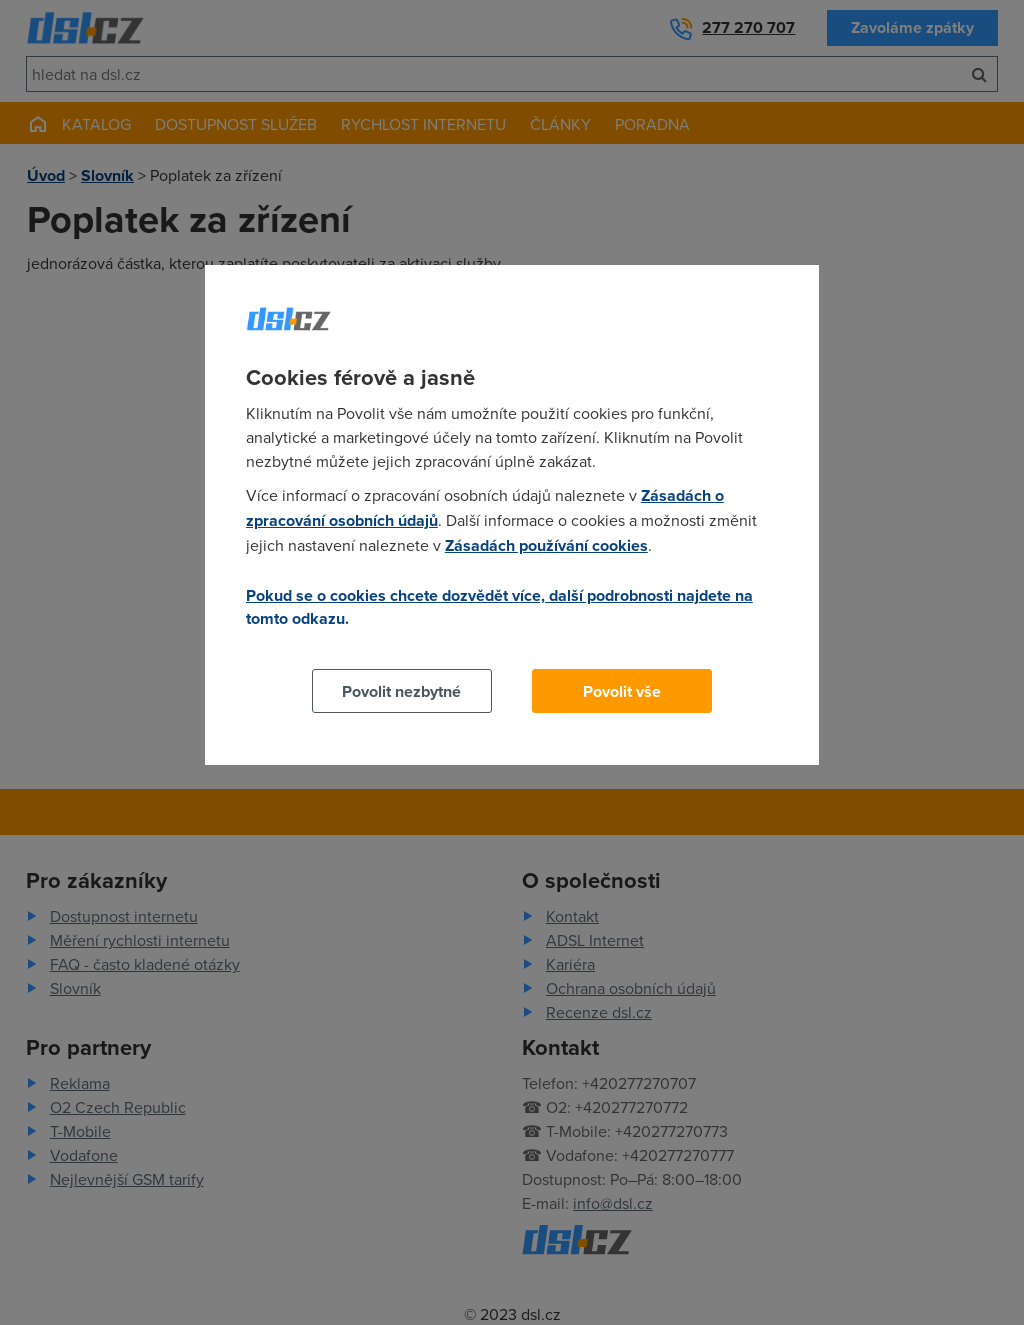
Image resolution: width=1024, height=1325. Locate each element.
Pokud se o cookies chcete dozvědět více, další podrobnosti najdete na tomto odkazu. (499, 607)
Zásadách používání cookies (546, 545)
